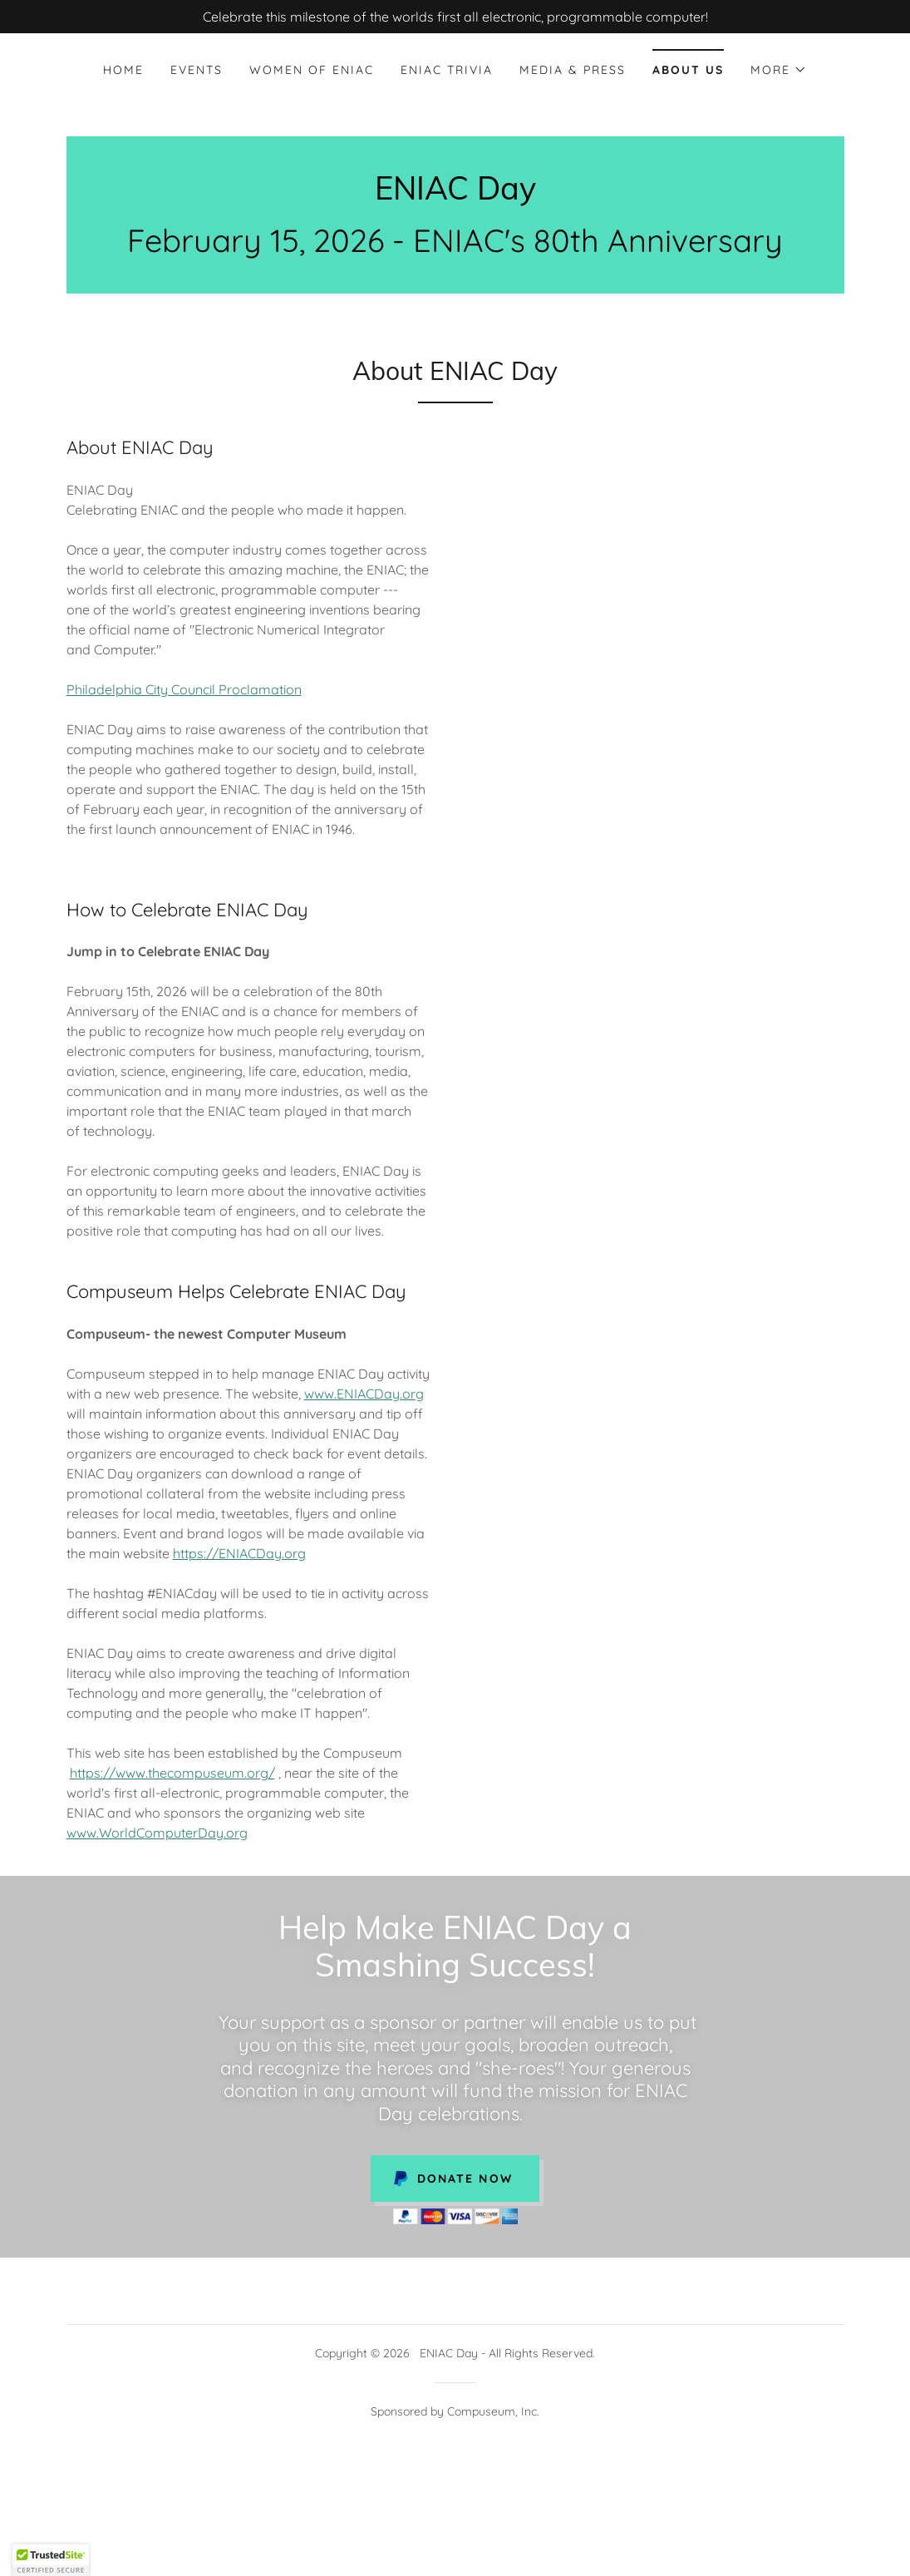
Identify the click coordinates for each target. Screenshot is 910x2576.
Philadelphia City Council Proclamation (184, 689)
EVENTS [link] (196, 69)
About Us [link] (688, 69)
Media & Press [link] (572, 69)
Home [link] (123, 69)
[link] (455, 194)
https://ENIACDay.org (239, 1553)
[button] (778, 70)
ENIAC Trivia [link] (447, 69)
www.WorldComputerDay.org (157, 1832)
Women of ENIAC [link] (311, 69)
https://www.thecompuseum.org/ (172, 1772)
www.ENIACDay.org (364, 1393)
